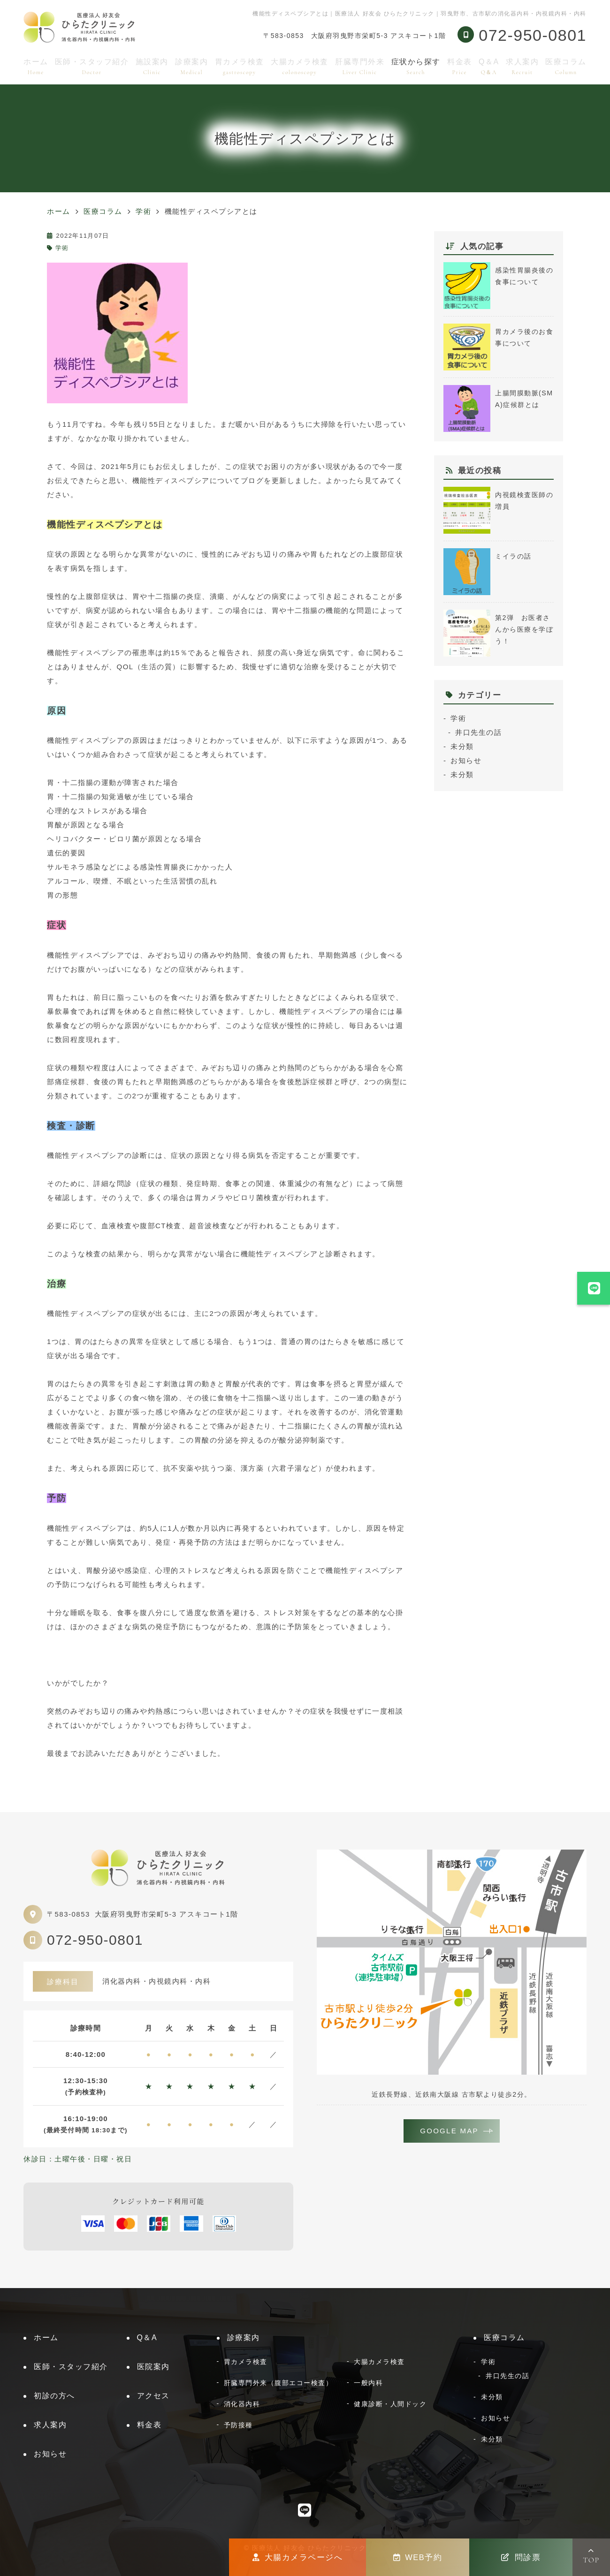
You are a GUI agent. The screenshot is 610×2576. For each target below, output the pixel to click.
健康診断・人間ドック (390, 2404)
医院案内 (153, 2367)
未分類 (462, 746)
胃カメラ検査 (239, 66)
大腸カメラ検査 (299, 66)
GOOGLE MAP (449, 2131)
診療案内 (191, 66)
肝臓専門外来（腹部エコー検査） (278, 2383)
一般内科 (368, 2383)
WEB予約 (417, 2557)
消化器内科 (242, 2404)
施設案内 (152, 66)
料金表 (459, 66)
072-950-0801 (95, 1940)
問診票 (521, 2557)
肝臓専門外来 (359, 66)
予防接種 (238, 2425)
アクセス (153, 2396)
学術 (62, 247)
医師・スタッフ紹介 (92, 66)
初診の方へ (54, 2396)
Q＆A (489, 66)
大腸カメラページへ (297, 2557)
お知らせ (465, 760)
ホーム (35, 66)
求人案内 (522, 66)
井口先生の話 (478, 732)
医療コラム (566, 66)
